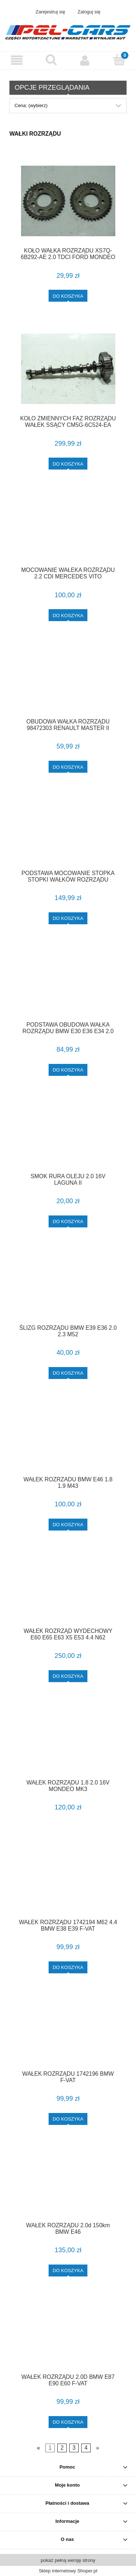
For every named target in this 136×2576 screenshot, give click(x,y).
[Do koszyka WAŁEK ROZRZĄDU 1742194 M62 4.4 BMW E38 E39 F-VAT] (68, 1967)
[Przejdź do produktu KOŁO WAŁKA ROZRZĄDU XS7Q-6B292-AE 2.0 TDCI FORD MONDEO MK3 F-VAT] (68, 201)
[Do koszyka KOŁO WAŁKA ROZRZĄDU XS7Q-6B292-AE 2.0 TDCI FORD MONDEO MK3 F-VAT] (68, 296)
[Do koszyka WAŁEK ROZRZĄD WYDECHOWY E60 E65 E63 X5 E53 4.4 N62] (68, 1676)
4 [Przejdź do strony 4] (86, 2448)
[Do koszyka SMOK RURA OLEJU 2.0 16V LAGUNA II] (68, 1221)
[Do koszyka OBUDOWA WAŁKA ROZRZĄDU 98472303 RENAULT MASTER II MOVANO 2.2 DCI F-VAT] (68, 767)
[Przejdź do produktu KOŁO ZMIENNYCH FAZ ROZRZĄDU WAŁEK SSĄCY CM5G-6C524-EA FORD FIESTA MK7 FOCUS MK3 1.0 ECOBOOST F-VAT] (68, 369)
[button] (17, 60)
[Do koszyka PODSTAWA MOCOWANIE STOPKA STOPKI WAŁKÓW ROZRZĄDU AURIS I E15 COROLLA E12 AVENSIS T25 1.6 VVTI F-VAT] (68, 918)
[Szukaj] (51, 60)
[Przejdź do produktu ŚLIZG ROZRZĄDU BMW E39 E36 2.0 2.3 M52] (68, 1286)
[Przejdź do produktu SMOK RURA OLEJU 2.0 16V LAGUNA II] (68, 1135)
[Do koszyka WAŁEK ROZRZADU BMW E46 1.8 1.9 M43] (68, 1525)
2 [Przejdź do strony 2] (62, 2448)
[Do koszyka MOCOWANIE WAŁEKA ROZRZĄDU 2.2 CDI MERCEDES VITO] (68, 615)
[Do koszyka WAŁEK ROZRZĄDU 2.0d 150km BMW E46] (68, 2270)
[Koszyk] (119, 60)
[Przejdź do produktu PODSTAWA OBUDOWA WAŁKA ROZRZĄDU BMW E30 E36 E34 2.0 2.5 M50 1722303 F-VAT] (68, 983)
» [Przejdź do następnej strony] (97, 2448)
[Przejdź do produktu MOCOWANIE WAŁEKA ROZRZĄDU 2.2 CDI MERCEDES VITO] (68, 528)
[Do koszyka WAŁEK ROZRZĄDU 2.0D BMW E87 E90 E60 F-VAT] (68, 2422)
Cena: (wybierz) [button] (31, 105)
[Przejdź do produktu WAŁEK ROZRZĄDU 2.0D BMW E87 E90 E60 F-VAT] (68, 2335)
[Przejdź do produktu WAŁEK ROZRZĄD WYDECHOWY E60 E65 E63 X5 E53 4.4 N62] (68, 1589)
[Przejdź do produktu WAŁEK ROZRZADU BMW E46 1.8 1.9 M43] (68, 1438)
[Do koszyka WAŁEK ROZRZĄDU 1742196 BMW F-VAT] (68, 2119)
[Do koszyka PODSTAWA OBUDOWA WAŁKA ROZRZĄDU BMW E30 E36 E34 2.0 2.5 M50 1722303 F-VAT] (68, 1070)
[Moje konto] (85, 60)
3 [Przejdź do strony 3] (74, 2448)
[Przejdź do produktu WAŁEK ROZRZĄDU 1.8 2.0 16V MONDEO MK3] (68, 1741)
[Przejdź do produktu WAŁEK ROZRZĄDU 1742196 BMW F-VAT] (68, 2032)
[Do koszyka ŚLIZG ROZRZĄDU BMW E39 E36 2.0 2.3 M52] (68, 1373)
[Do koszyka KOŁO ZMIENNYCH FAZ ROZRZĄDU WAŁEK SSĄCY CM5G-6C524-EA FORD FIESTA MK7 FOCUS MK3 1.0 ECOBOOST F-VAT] (68, 464)
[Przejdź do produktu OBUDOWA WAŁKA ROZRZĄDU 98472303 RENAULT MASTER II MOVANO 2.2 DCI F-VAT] (68, 680)
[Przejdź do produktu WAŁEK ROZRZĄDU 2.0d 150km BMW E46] (68, 2184)
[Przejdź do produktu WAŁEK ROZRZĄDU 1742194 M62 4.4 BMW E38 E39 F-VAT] (68, 1881)
